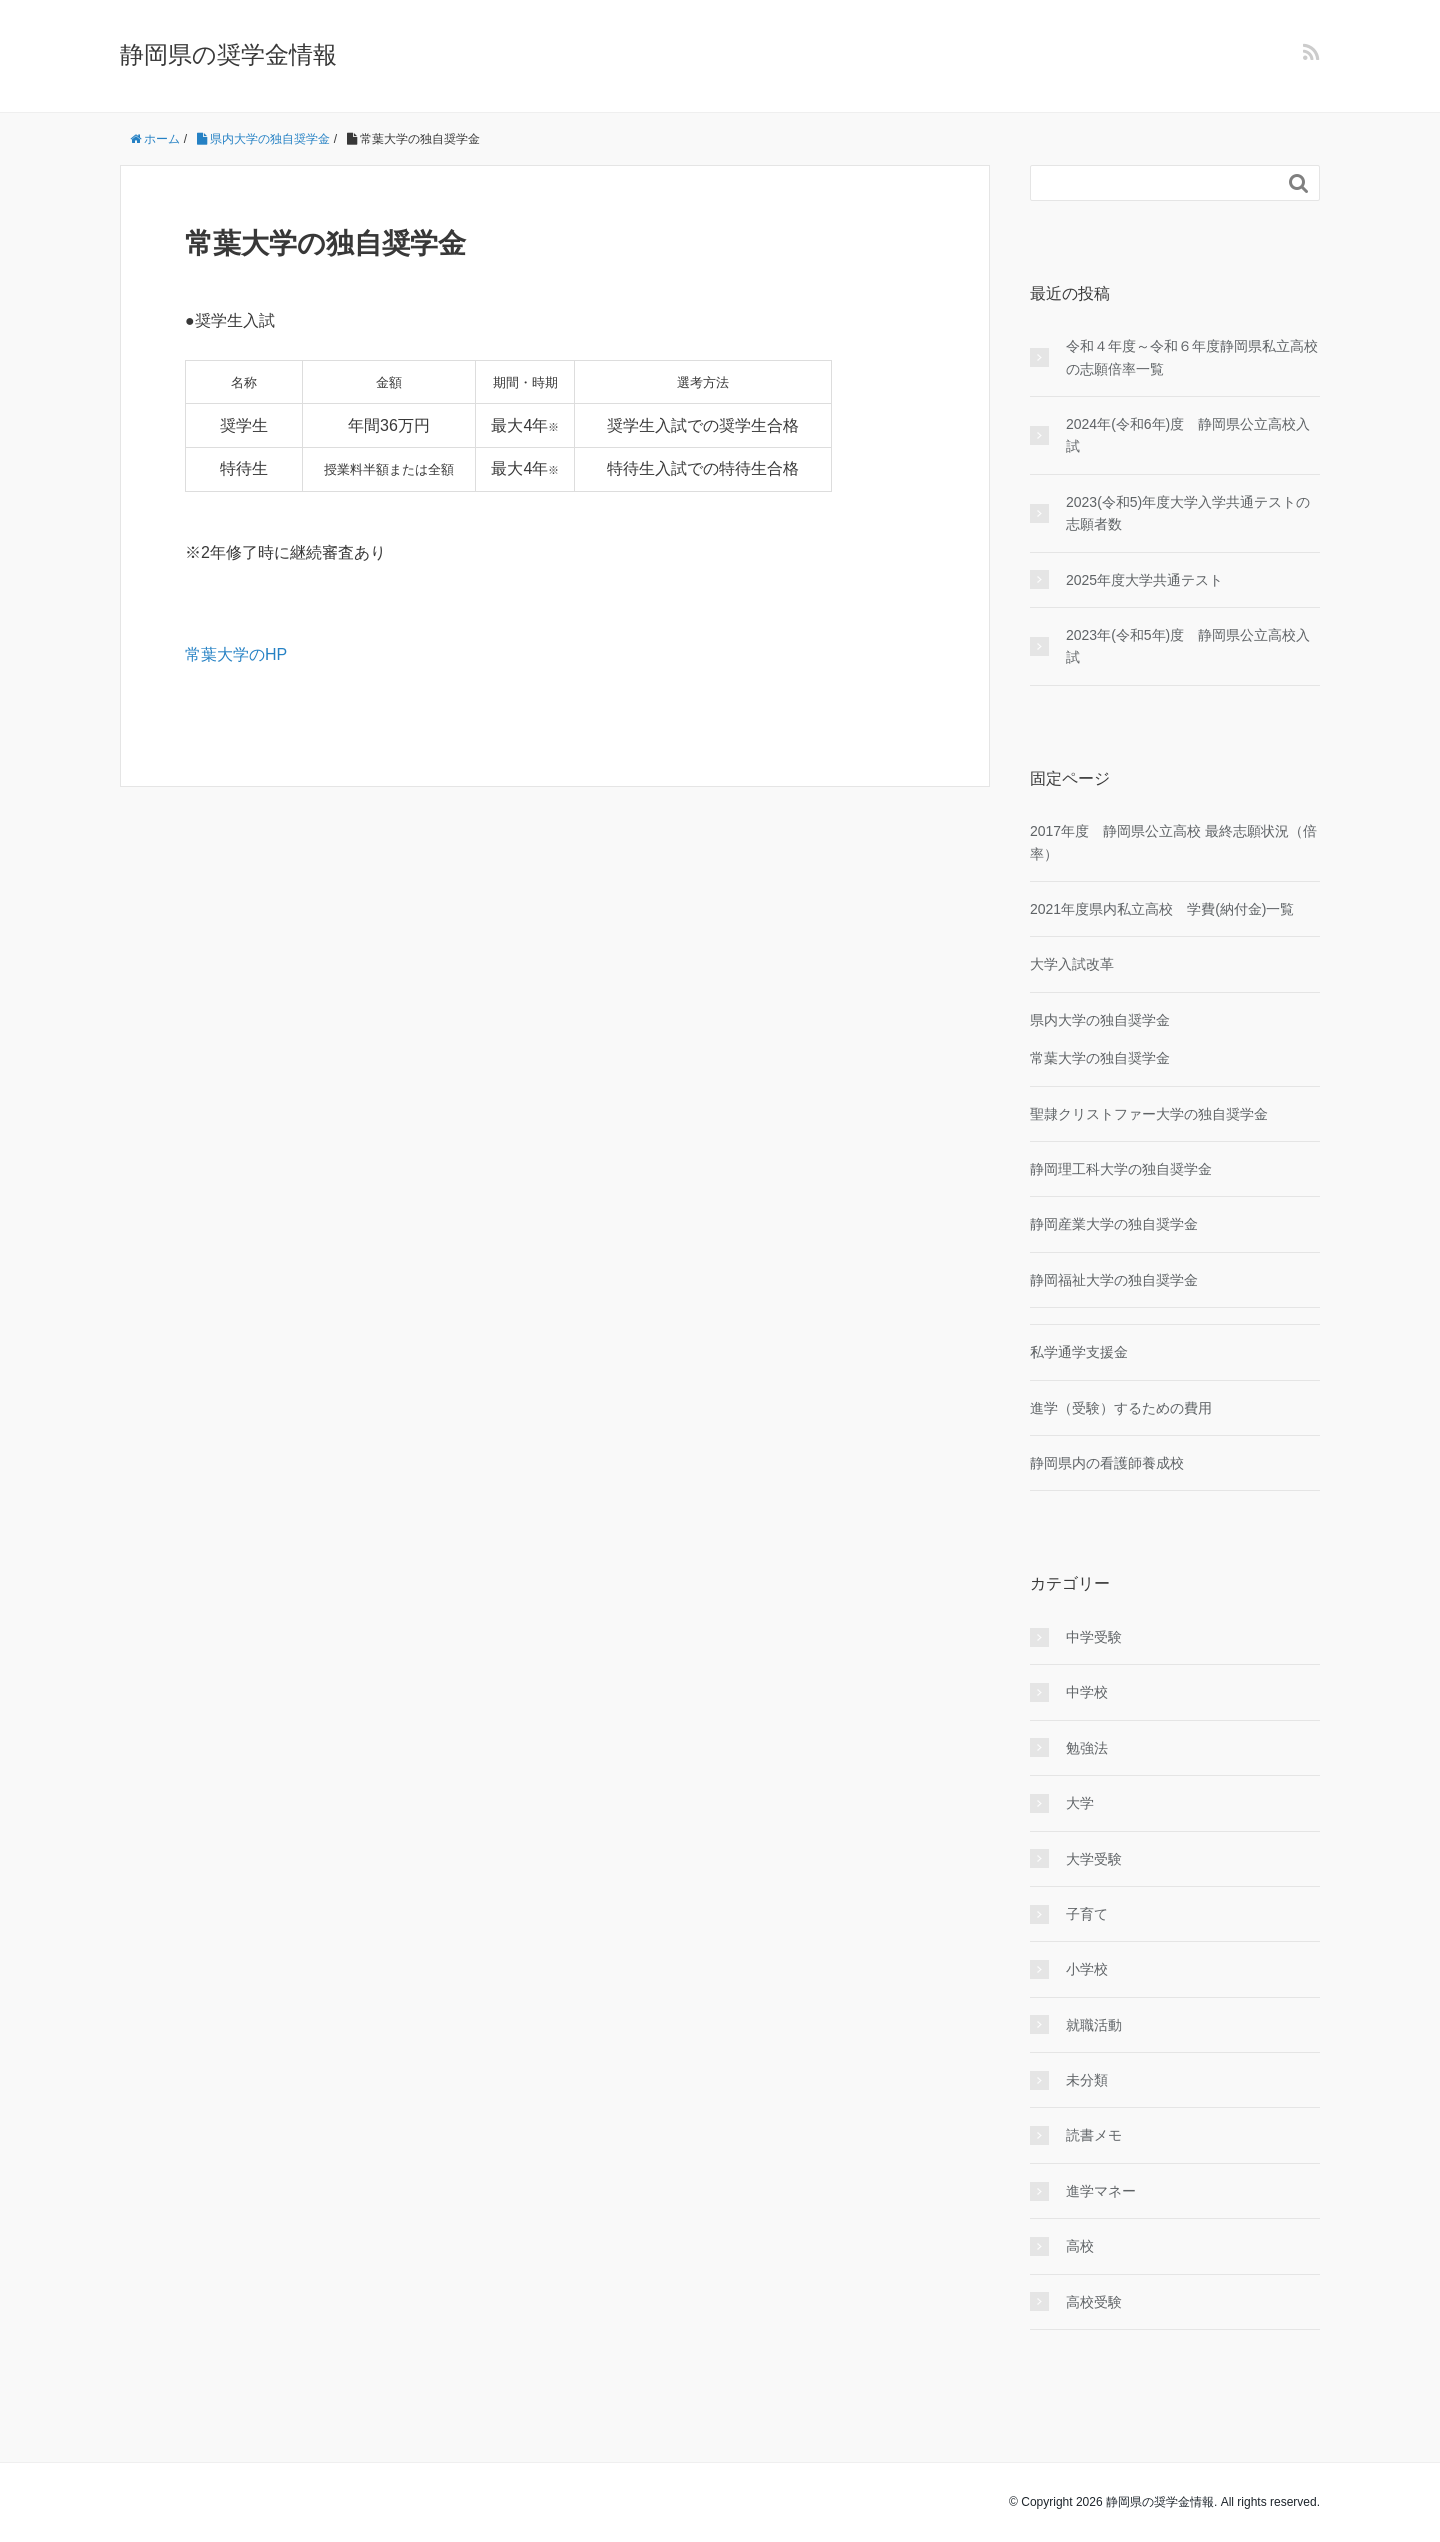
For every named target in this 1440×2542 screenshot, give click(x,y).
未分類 (1087, 2080)
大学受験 (1094, 1859)
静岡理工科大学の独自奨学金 (1121, 1169)
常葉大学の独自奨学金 (1100, 1058)
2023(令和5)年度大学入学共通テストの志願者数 (1188, 513)
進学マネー (1101, 2191)
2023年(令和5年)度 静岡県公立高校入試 (1188, 646)
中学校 (1087, 1692)
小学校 (1087, 1969)
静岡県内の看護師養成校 (1107, 1463)
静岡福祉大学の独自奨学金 (1114, 1280)
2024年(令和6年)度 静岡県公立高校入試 (1188, 435)
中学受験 (1094, 1637)
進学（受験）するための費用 (1121, 1408)
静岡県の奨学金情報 (228, 54)
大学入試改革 (1072, 964)
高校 (1080, 2246)
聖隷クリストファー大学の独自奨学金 (1149, 1114)
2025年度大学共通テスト (1144, 580)
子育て (1087, 1914)
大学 (1080, 1803)
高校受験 (1094, 2302)
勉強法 (1087, 1748)
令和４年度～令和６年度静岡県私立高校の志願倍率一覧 (1192, 357)
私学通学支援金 (1079, 1352)
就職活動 (1094, 2025)
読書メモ (1094, 2135)
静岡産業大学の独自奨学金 (1114, 1224)
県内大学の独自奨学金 (1100, 1020)
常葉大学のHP (236, 654)
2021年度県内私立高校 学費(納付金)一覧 (1162, 909)
